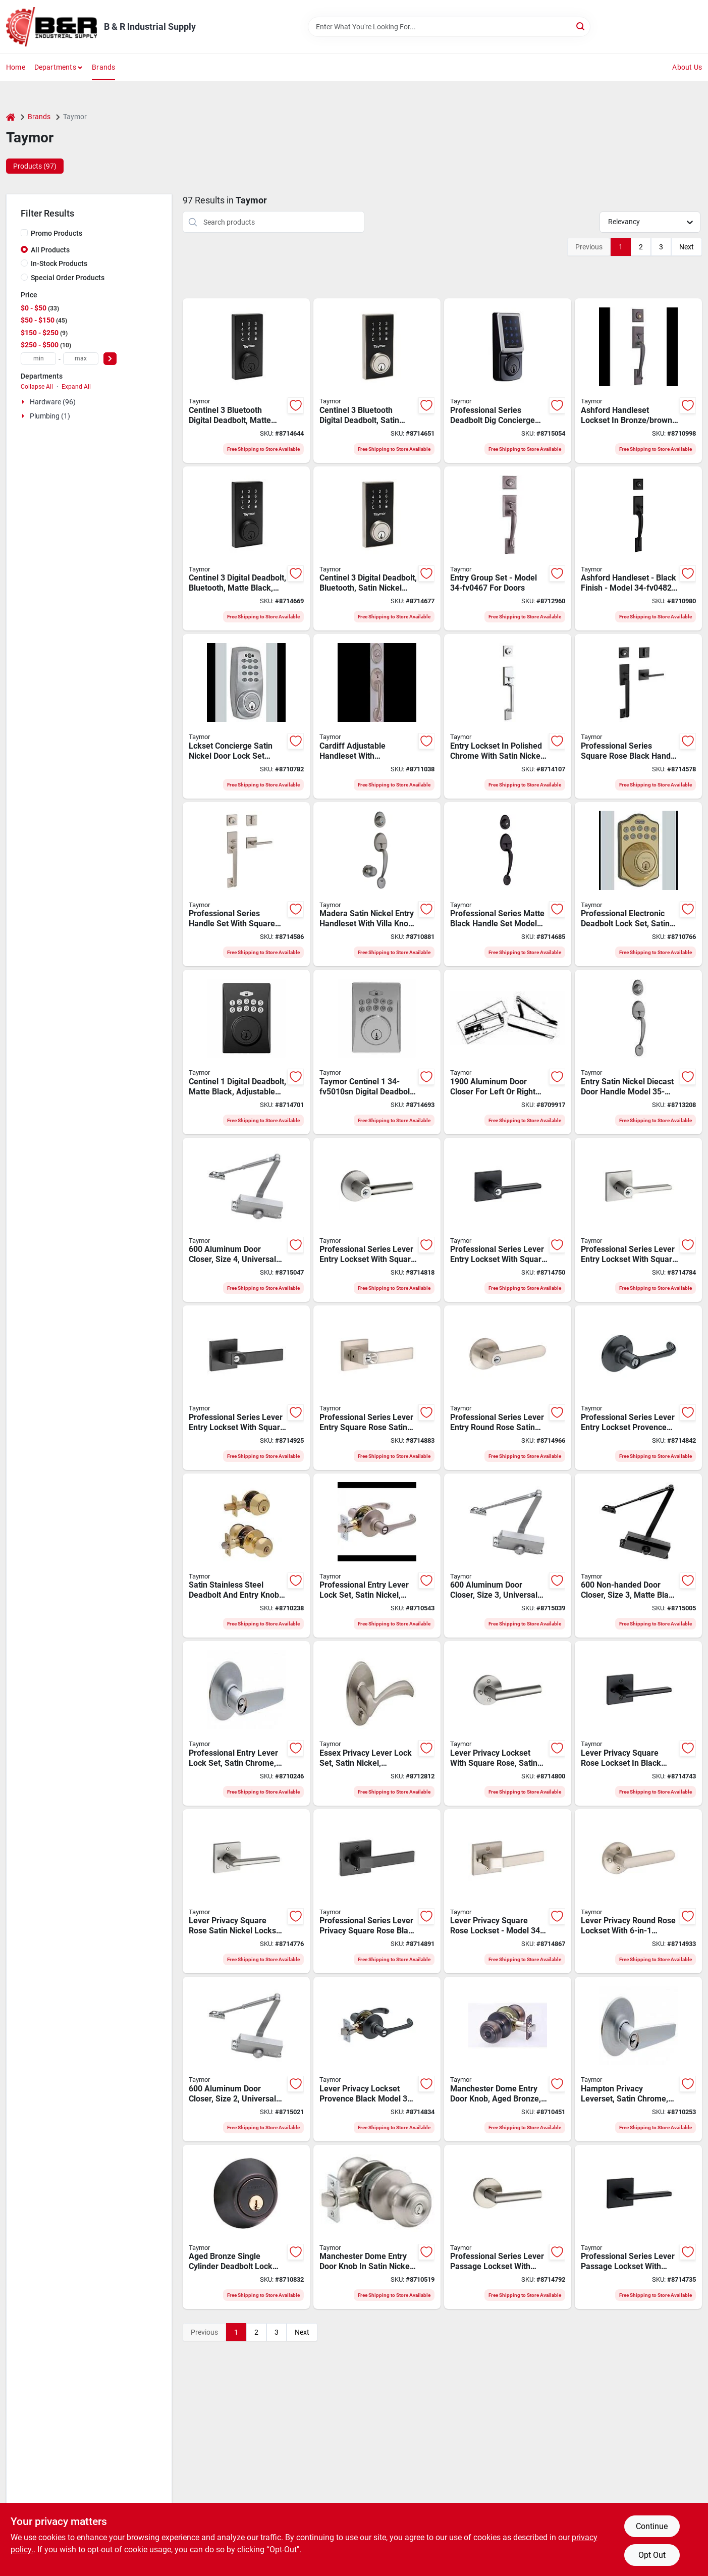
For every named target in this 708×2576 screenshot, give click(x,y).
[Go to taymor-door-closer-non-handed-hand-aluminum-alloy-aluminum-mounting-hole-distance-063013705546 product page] (246, 2059)
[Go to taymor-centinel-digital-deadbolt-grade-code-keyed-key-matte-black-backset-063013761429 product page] (246, 380)
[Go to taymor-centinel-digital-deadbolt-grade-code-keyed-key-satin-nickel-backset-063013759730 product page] (377, 548)
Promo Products (56, 233)
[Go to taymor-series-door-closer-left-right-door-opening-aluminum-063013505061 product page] (507, 1052)
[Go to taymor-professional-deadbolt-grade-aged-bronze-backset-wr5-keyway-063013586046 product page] (246, 2227)
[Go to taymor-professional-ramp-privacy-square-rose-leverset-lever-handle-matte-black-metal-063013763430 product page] (377, 1891)
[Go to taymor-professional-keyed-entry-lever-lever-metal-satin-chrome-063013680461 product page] (246, 1723)
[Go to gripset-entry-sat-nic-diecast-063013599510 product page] (638, 1052)
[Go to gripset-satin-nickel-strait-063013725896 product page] (507, 716)
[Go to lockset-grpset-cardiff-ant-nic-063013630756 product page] (377, 716)
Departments (55, 67)
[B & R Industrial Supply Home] (51, 26)
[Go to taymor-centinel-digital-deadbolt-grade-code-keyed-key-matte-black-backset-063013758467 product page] (246, 1052)
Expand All (76, 386)
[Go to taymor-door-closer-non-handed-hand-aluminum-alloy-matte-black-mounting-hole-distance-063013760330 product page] (638, 1556)
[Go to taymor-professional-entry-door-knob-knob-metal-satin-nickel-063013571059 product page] (377, 2227)
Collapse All (37, 386)
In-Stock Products (59, 263)
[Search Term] (449, 27)
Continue (652, 2526)
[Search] (581, 26)
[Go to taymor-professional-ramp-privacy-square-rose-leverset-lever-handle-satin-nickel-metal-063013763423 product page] (507, 1891)
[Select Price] (110, 358)
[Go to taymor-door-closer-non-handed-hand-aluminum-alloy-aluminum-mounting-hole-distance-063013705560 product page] (507, 1556)
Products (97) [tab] (35, 166)
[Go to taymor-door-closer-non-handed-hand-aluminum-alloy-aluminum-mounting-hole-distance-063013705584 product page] (246, 1220)
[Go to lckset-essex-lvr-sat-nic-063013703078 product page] (377, 1723)
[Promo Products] (24, 232)
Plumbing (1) (50, 416)
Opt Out (652, 2555)
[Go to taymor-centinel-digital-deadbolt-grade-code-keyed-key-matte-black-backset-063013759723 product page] (246, 548)
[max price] (80, 358)
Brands (103, 67)
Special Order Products (67, 277)
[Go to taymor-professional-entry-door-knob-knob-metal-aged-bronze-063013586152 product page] (507, 2059)
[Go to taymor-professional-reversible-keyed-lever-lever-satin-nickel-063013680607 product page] (377, 1556)
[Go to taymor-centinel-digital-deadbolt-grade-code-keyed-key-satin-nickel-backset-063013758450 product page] (377, 1052)
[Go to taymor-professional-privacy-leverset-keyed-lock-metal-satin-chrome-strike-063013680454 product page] (638, 2059)
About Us (687, 67)
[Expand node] (24, 402)
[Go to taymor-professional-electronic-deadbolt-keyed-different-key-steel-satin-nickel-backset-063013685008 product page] (638, 884)
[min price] (38, 358)
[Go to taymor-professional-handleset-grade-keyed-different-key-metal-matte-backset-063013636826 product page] (638, 548)
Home (15, 67)
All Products (50, 249)
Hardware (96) (53, 402)
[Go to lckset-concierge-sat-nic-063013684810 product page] (246, 716)
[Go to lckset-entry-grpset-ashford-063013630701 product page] (507, 548)
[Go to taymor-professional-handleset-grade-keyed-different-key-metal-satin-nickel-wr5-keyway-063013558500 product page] (377, 884)
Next (686, 247)
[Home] (10, 117)
